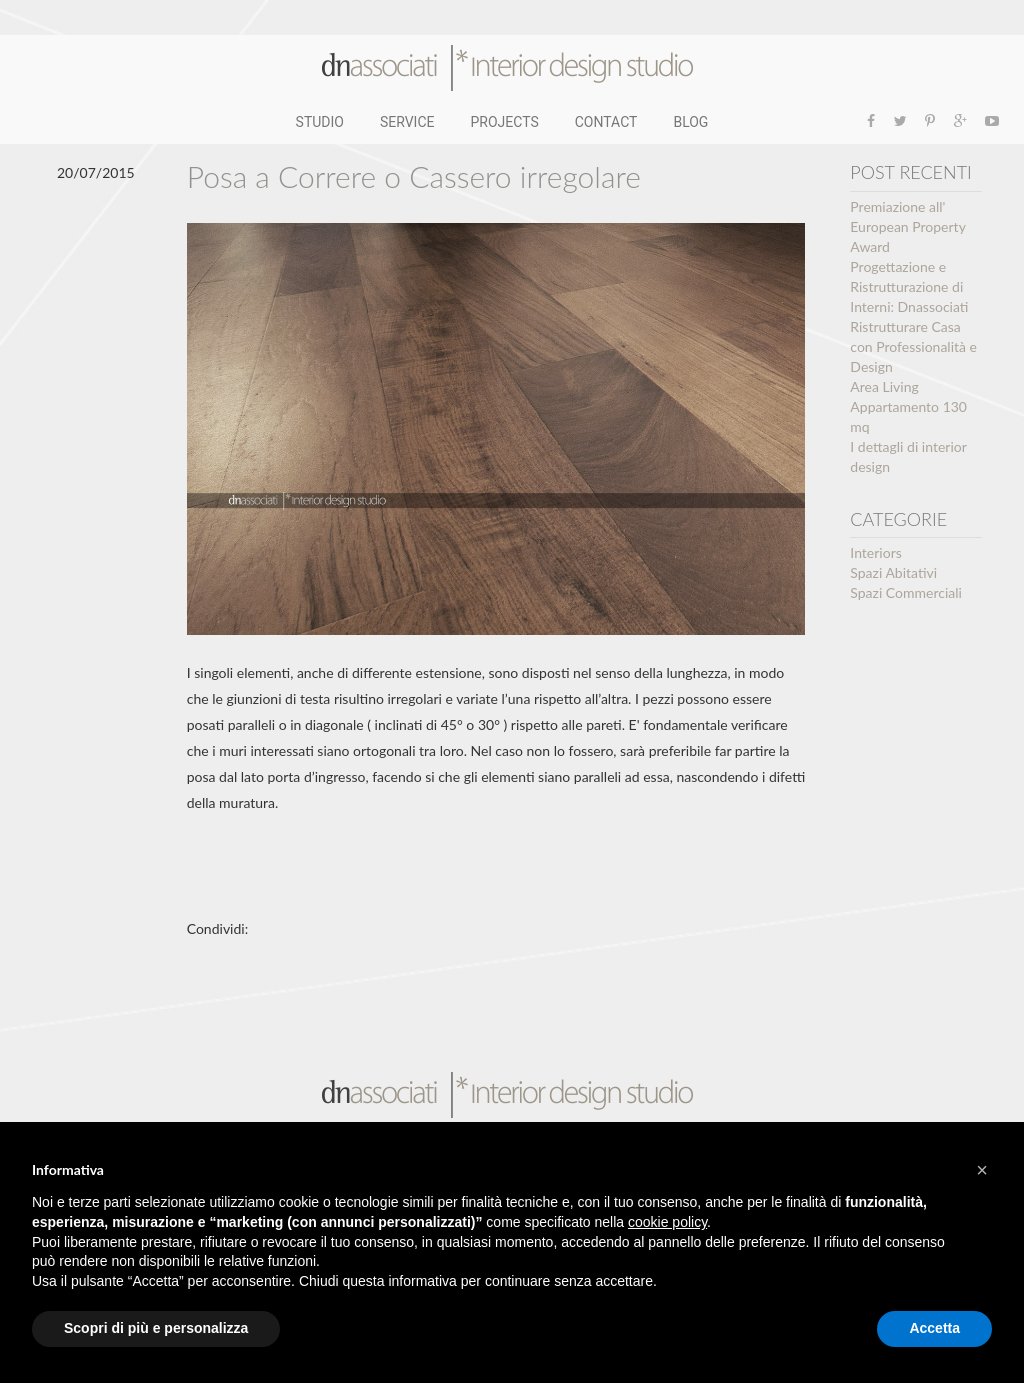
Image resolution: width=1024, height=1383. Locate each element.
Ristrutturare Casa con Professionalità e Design (913, 346)
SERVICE (407, 122)
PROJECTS (505, 122)
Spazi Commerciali (906, 592)
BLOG (690, 122)
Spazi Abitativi (893, 572)
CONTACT (606, 122)
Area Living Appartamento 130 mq (908, 406)
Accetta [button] (934, 1328)
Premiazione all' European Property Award (907, 226)
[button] (982, 1170)
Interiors (875, 552)
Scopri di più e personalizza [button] (156, 1328)
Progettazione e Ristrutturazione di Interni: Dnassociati (909, 286)
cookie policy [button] (667, 1222)
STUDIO (320, 122)
